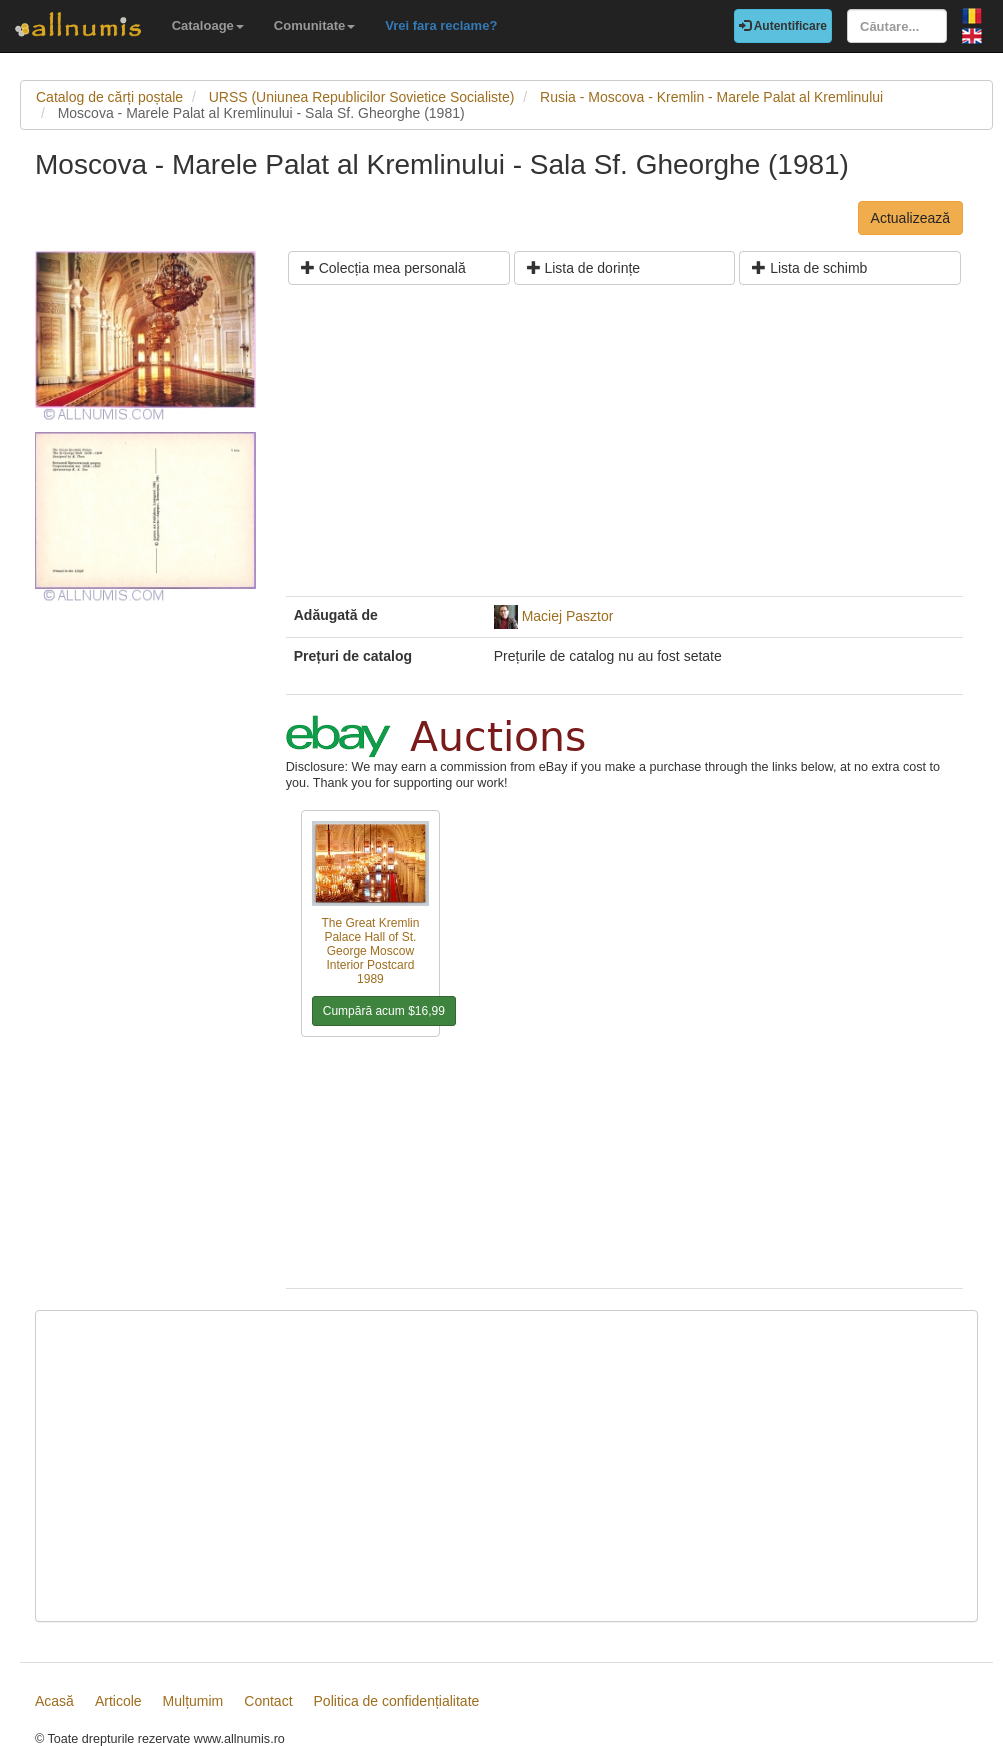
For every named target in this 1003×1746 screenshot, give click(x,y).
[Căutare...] (897, 26)
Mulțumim (193, 1701)
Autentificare (783, 26)
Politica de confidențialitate (397, 1701)
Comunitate (315, 25)
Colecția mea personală (383, 268)
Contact (268, 1701)
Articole (118, 1701)
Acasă (54, 1701)
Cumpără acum (384, 1011)
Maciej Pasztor (568, 616)
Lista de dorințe (584, 268)
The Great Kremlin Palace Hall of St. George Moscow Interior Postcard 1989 (370, 951)
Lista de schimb (809, 268)
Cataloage (208, 25)
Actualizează (910, 218)
